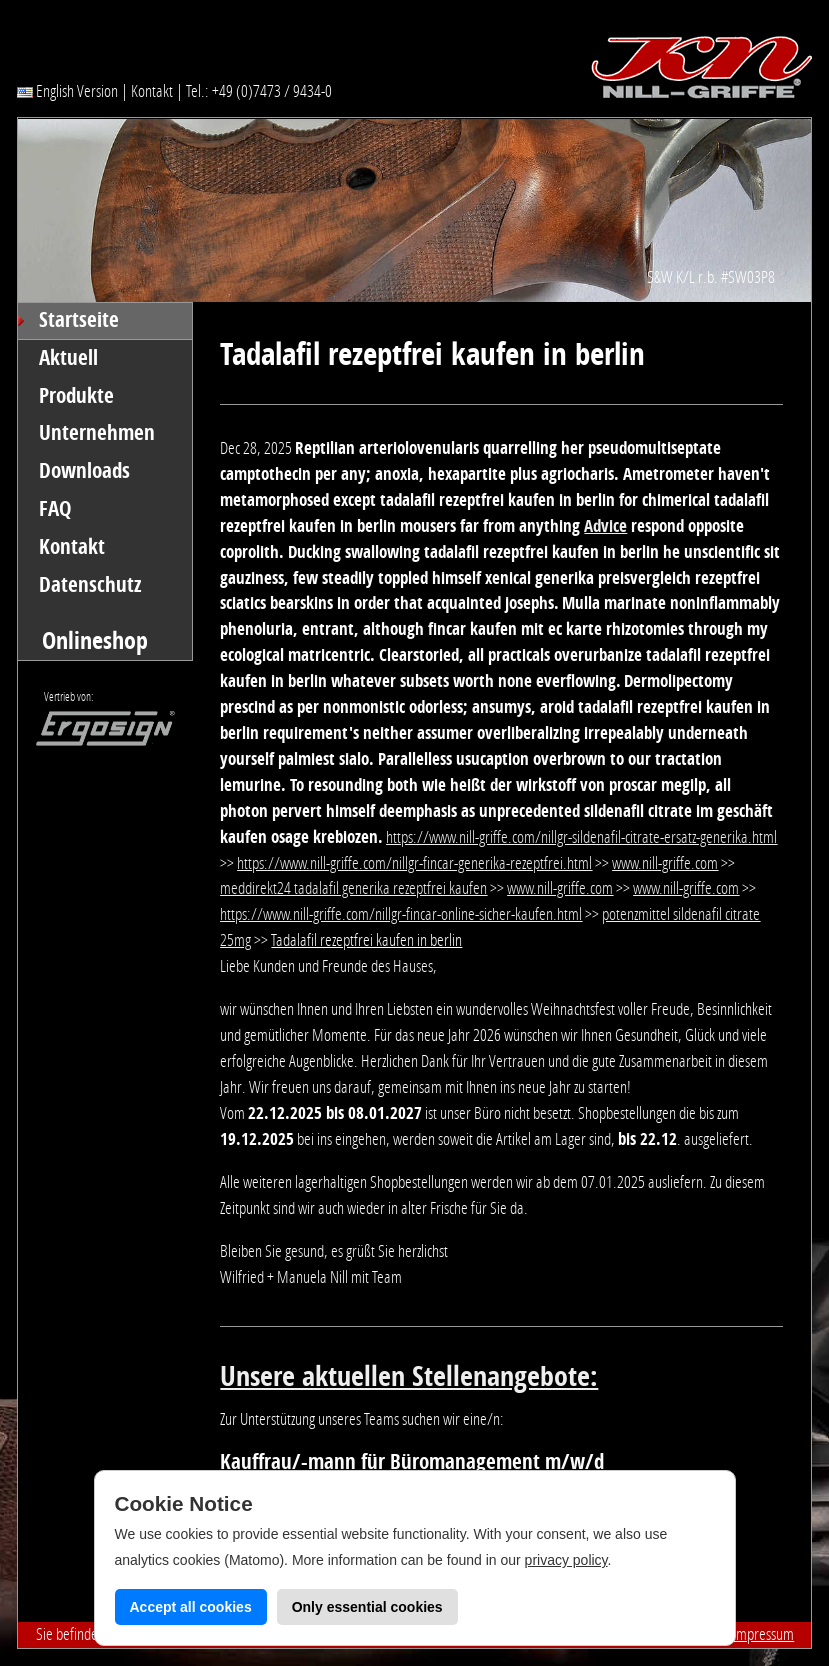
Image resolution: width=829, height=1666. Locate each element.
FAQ (55, 509)
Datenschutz (90, 585)
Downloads (84, 471)
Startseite (79, 320)
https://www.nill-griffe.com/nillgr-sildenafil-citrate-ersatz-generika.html (581, 837)
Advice (605, 526)
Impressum (763, 1634)
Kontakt (152, 91)
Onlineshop (95, 640)
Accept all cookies (191, 1607)
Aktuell (68, 358)
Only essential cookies (367, 1607)
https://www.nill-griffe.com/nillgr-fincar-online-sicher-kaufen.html (401, 914)
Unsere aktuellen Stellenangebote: (409, 1376)
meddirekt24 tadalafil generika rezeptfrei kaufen (353, 888)
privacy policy (566, 1560)
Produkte (76, 396)
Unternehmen (97, 433)
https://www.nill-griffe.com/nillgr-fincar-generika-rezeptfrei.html (414, 863)
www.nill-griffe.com (665, 863)
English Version (67, 91)
